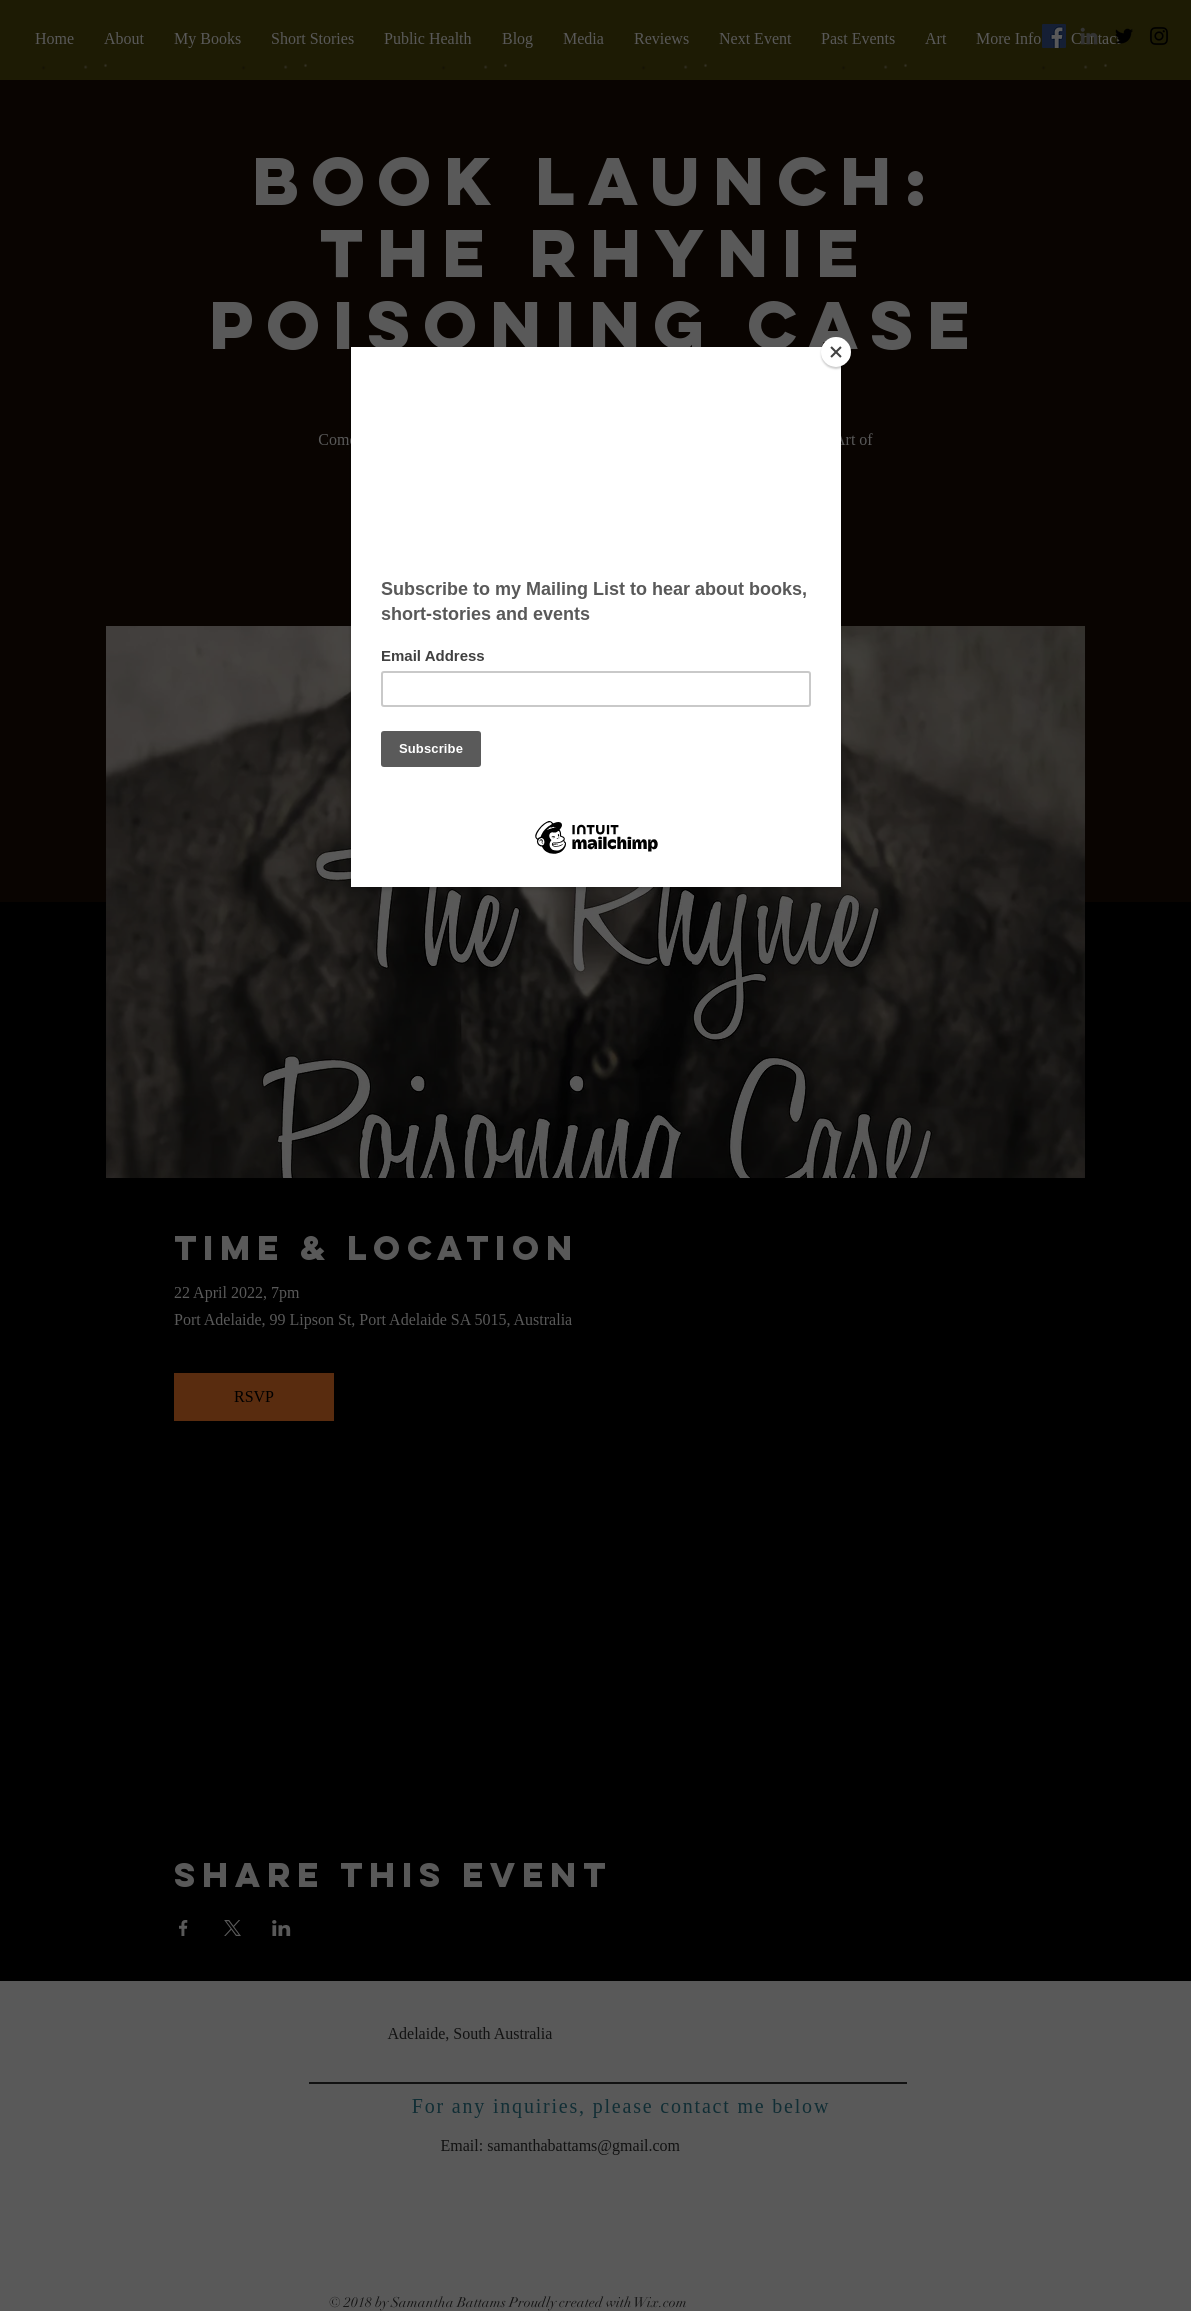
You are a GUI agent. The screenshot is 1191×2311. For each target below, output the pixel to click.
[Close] (836, 352)
